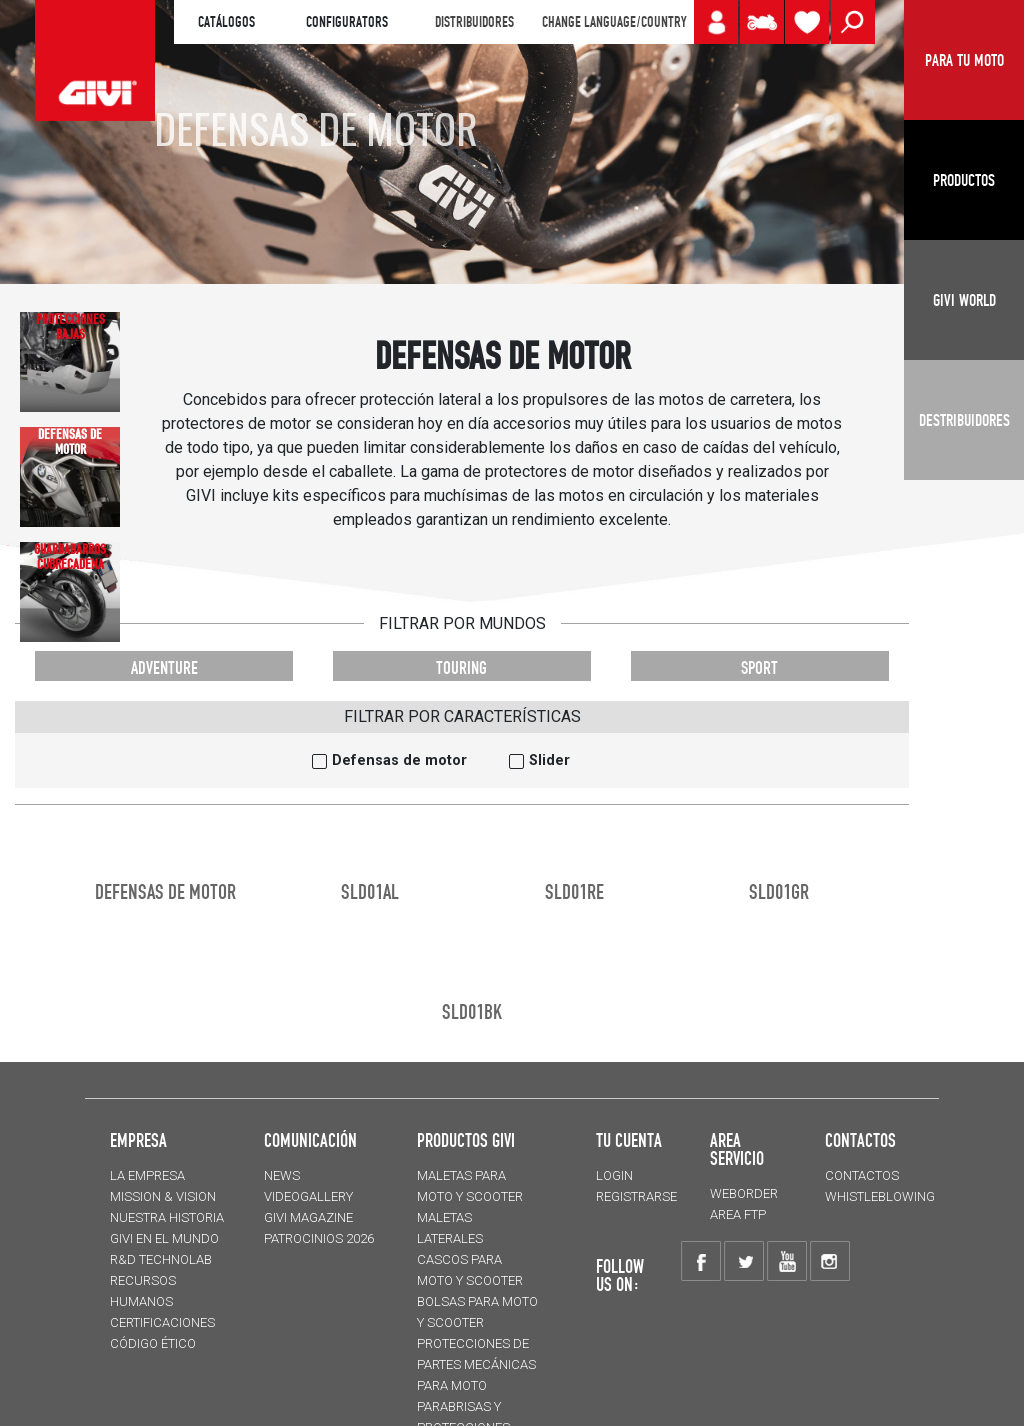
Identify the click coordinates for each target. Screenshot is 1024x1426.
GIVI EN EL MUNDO (164, 1238)
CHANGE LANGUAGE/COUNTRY (614, 22)
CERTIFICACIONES (162, 1322)
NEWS (282, 1175)
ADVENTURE (164, 667)
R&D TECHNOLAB (161, 1259)
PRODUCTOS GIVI (466, 1140)
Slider (549, 760)
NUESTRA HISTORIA (167, 1217)
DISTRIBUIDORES (474, 22)
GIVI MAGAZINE (308, 1217)
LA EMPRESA (147, 1175)
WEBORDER (744, 1193)
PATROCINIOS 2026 (319, 1238)
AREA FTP (738, 1214)
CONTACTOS (862, 1175)
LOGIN (614, 1175)
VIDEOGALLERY (308, 1196)
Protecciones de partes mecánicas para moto (476, 1364)
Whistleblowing (880, 1196)
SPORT (759, 667)
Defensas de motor (399, 760)
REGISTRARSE (636, 1196)
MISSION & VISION (163, 1196)
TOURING (461, 667)
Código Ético (153, 1343)
